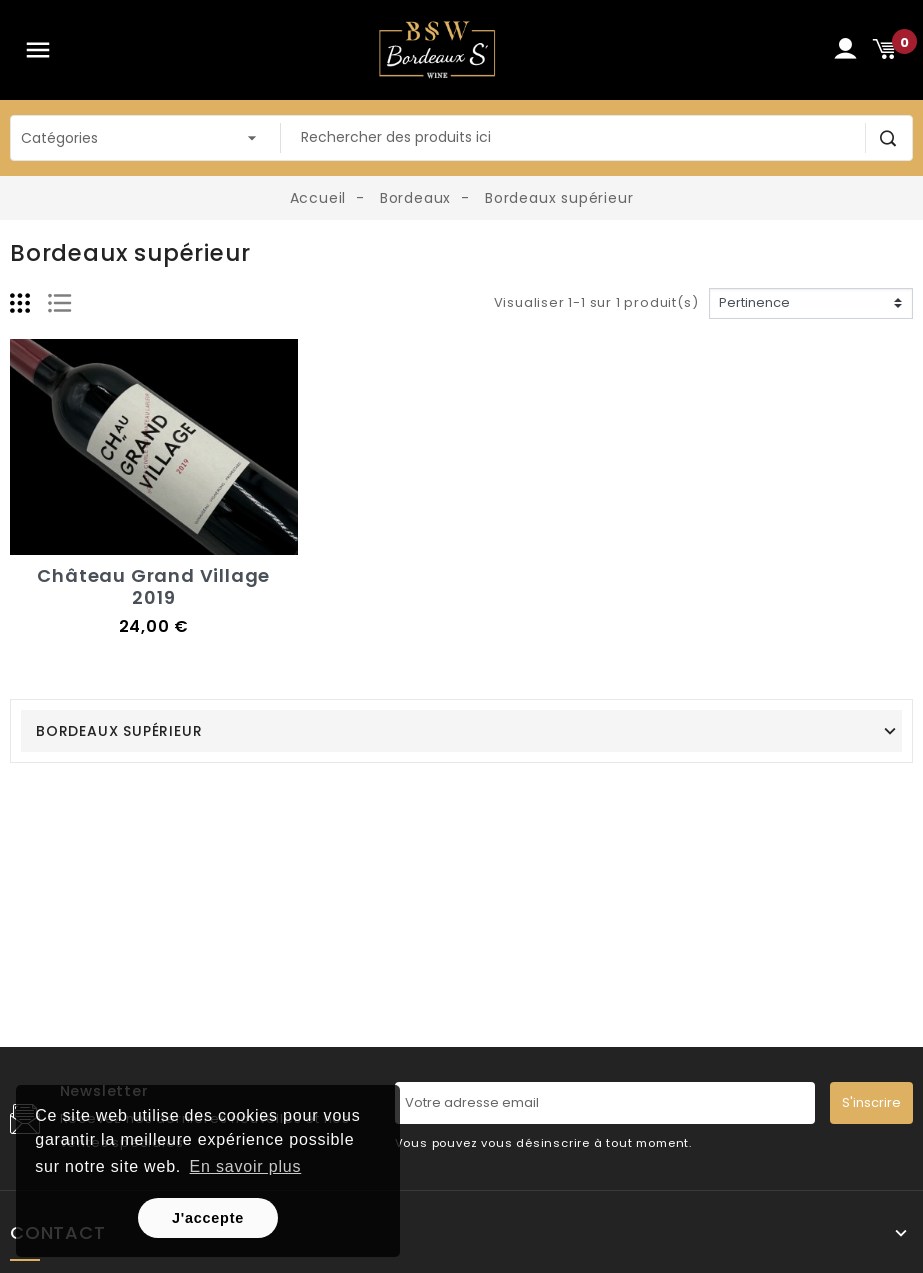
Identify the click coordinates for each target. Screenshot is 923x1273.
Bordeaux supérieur (119, 731)
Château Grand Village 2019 (153, 586)
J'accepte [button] (208, 1218)
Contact (58, 1233)
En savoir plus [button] (246, 1166)
